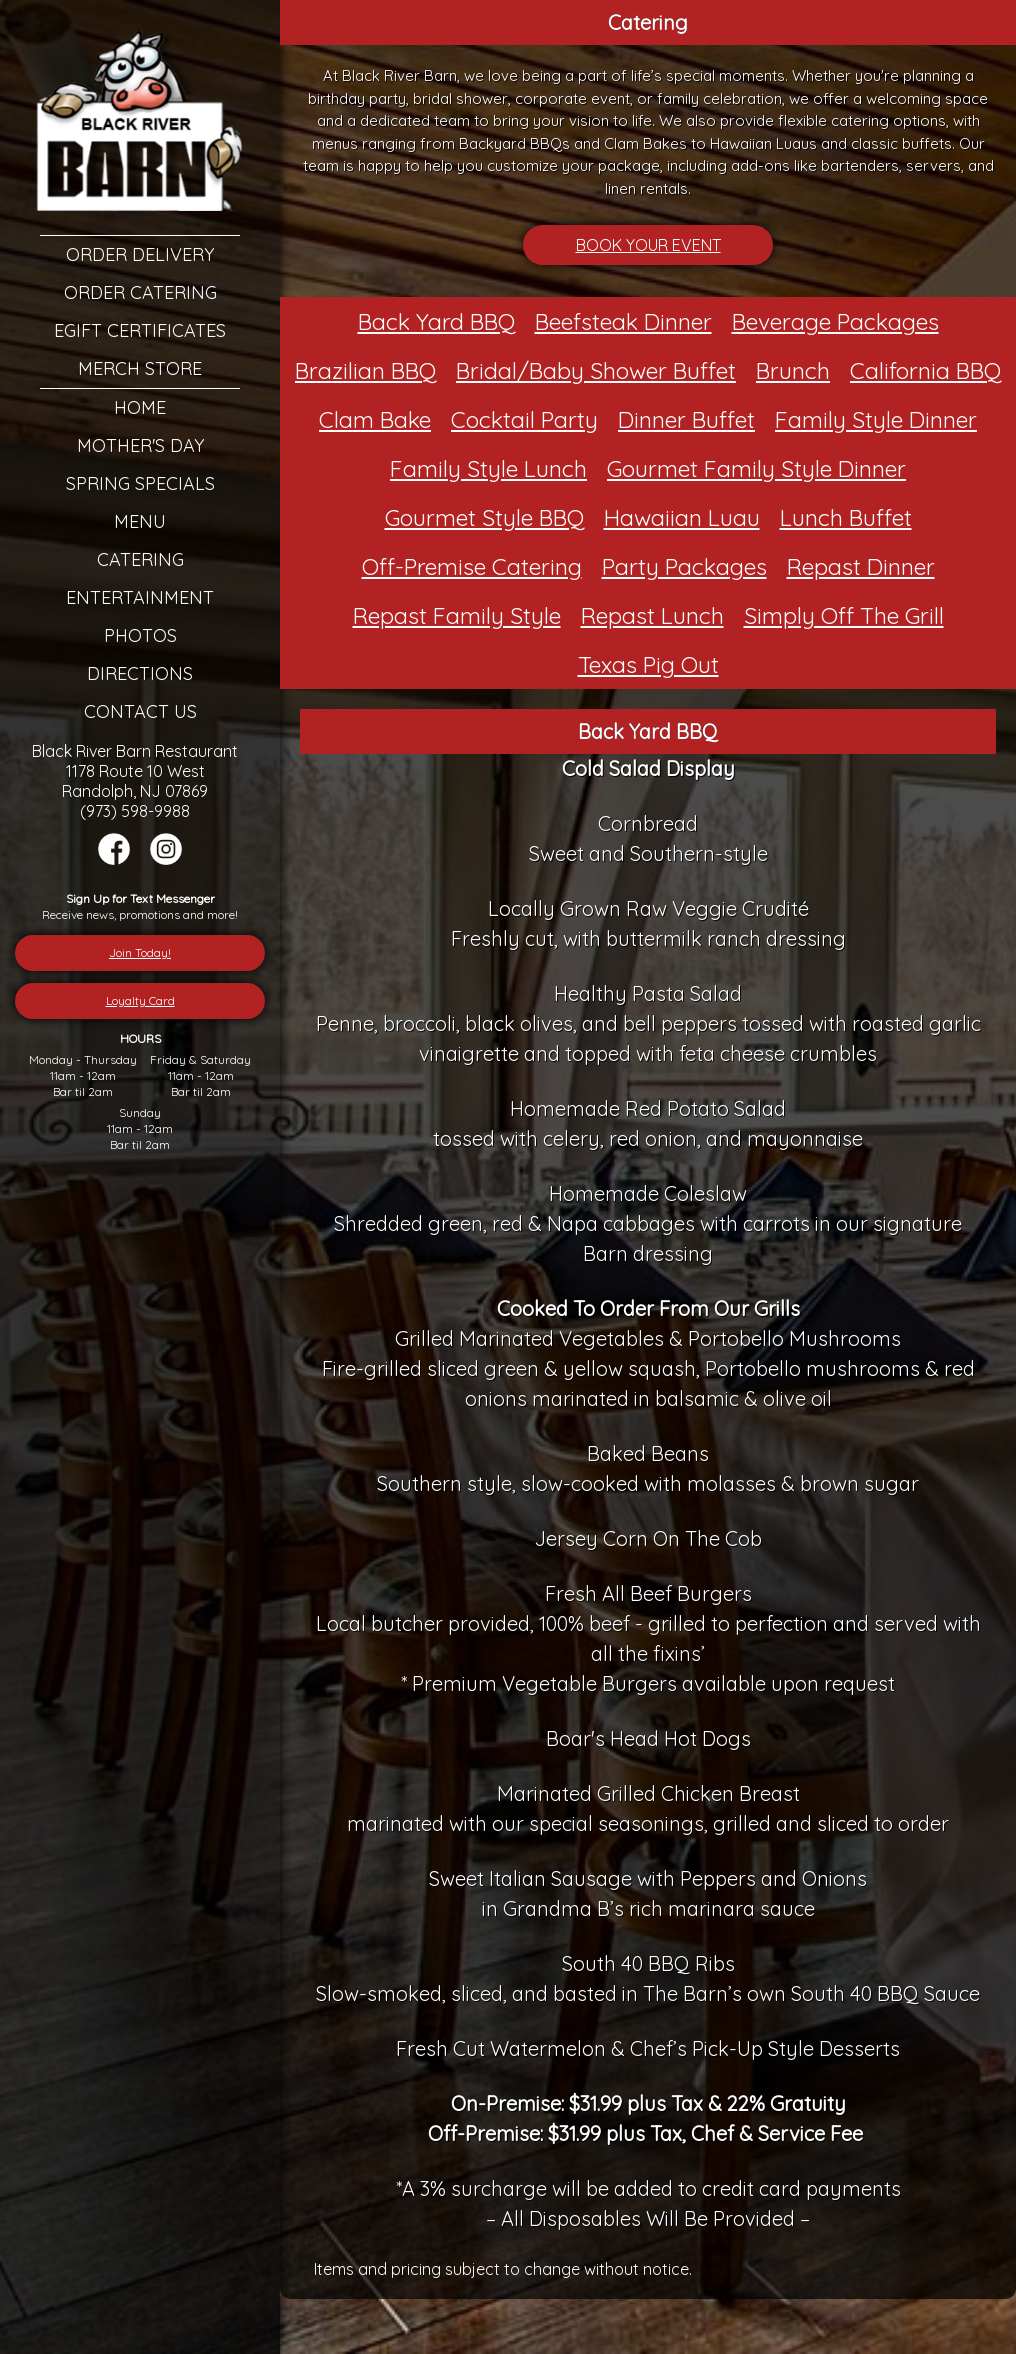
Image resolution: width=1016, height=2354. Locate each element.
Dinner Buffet (686, 419)
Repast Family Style (457, 615)
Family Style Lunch (488, 468)
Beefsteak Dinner (623, 321)
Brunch (793, 370)
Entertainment (140, 597)
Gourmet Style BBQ (484, 517)
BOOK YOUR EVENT (648, 245)
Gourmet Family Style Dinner (756, 468)
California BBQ (925, 370)
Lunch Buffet (846, 517)
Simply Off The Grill (844, 615)
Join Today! (140, 952)
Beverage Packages (835, 321)
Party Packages (684, 566)
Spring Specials (140, 483)
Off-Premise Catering (472, 566)
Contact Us (140, 711)
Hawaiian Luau (682, 517)
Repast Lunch (652, 615)
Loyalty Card (140, 1000)
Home (140, 407)
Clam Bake (375, 419)
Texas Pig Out (648, 664)
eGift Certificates (140, 330)
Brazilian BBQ (365, 370)
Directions (140, 673)
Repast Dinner (861, 566)
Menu (140, 521)
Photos (140, 635)
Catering (140, 559)
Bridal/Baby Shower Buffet (596, 370)
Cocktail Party (524, 419)
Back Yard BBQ (436, 321)
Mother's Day (140, 445)
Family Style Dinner (876, 419)
